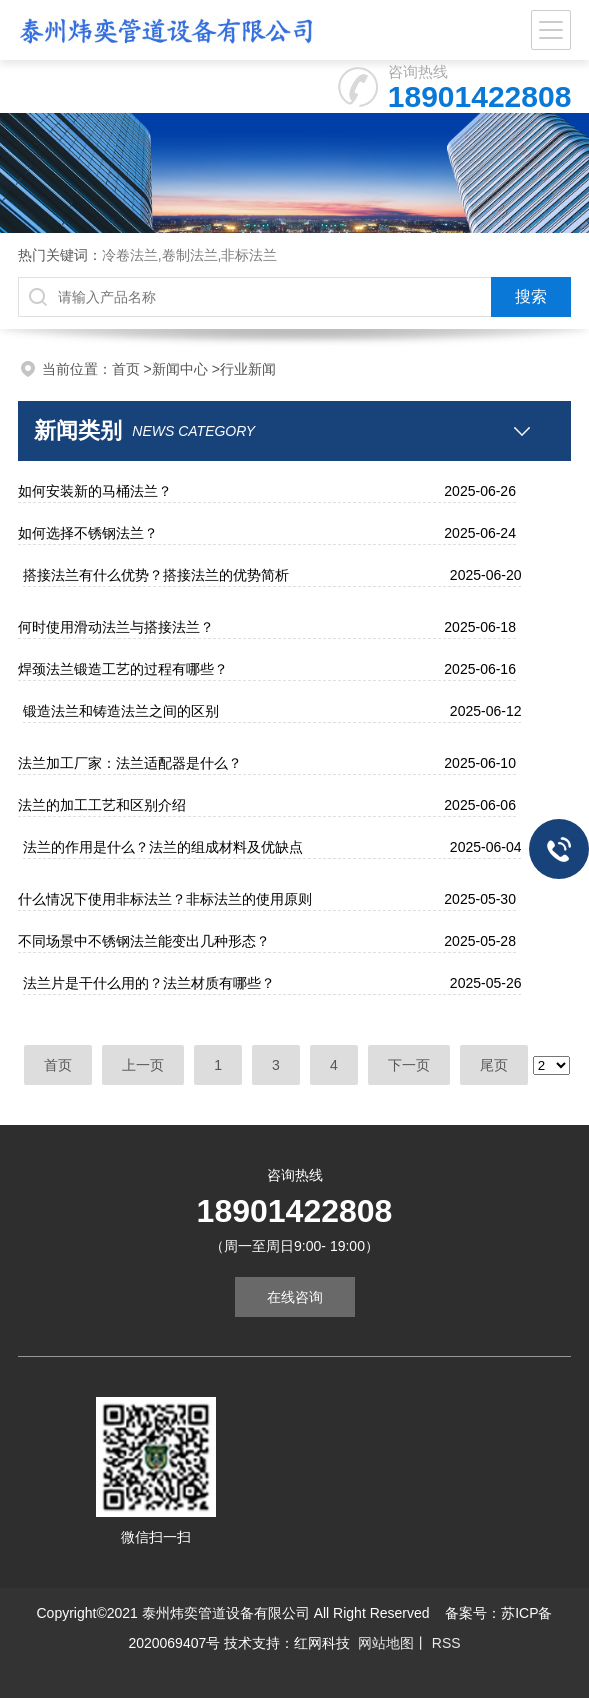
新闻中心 (180, 369)
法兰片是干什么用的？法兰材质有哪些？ (149, 983)
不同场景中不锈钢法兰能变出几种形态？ (144, 941)
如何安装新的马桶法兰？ (95, 491)
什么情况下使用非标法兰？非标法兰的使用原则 (165, 899)
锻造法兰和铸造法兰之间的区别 (121, 711)
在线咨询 (295, 1297)
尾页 (494, 1065)
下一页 (409, 1065)
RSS (444, 1643)
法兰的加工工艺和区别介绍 (102, 805)
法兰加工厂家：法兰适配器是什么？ (130, 763)
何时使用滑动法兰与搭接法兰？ (116, 627)
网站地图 (386, 1643)
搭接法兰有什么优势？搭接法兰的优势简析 (156, 575)
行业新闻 (248, 369)
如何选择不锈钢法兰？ (88, 533)
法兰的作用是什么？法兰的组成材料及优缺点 (163, 847)
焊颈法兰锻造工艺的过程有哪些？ (123, 669)
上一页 (143, 1065)
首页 (126, 369)
